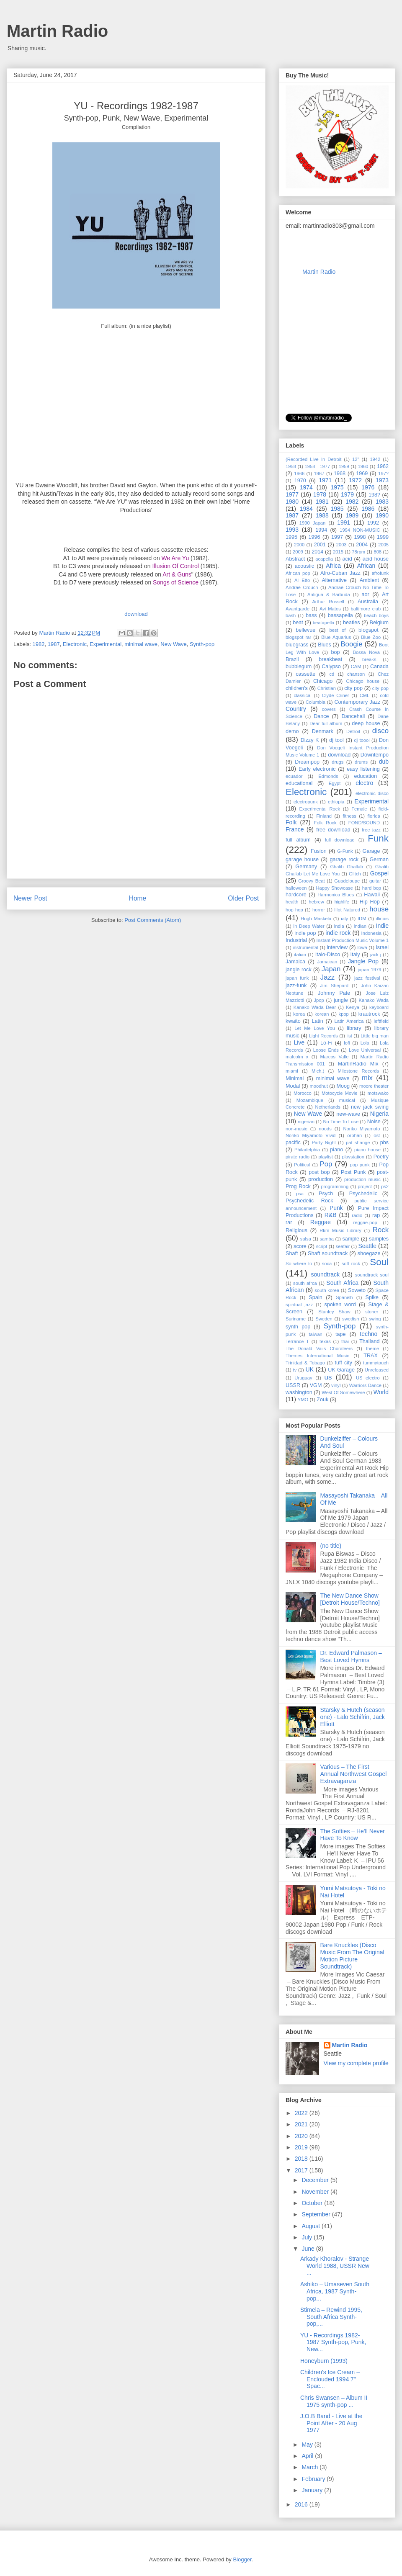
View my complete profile (356, 2063)
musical (347, 1100)
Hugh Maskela (316, 918)
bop (335, 652)
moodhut (318, 1086)
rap (376, 1215)
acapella (324, 558)
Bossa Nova (366, 652)
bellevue (305, 630)
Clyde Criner (335, 695)
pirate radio (297, 1156)
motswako (378, 1093)
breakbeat (330, 659)
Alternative (334, 580)
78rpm (358, 551)
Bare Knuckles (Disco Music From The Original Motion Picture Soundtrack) (352, 1955)
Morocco (303, 1093)
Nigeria (379, 1113)
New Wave (173, 644)
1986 (367, 508)
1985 (336, 508)
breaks (369, 659)
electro (364, 783)
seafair (343, 1246)
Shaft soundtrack (328, 1253)
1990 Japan (312, 522)
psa (300, 1193)
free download (333, 830)
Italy (355, 954)
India (339, 926)
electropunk (306, 801)
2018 (302, 2158)
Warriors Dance (365, 1385)
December (316, 2180)
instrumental (305, 947)
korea (299, 1014)
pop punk (359, 1164)
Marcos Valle (334, 1056)
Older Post (243, 898)
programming (334, 1186)
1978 (319, 494)
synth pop (298, 1327)
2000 (299, 544)
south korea (326, 1290)
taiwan (315, 1334)
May (308, 2444)
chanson (356, 674)
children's (297, 688)
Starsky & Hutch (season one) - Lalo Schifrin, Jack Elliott (352, 1716)
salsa (305, 1238)
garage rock (344, 859)
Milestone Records (358, 1070)
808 (377, 551)
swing (375, 1318)
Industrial (296, 940)
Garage (371, 851)
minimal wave (140, 644)
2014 (317, 552)
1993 (292, 529)
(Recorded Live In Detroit (313, 459)
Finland (324, 815)
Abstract (295, 559)
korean (321, 1014)
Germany (306, 867)
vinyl (335, 1385)
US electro (368, 1377)
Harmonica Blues (335, 894)
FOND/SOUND (364, 822)
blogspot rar (298, 637)
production (320, 1179)
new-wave (348, 1114)
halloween (296, 887)
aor (365, 594)
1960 (363, 466)
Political (302, 1164)
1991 (343, 522)
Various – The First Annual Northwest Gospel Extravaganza (353, 1773)
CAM (356, 666)
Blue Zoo (371, 637)
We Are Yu (175, 558)
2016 (302, 2504)
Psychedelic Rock (309, 1201)
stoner (371, 1311)
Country (296, 708)
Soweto (357, 1290)
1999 (383, 537)
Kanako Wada (373, 1000)
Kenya (352, 1007)
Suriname (296, 1318)
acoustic (304, 566)
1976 (367, 487)
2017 (302, 2170)
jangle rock (299, 970)
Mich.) (318, 1070)
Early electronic (317, 769)
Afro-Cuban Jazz (340, 573)
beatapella (324, 622)
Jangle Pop (363, 961)
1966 (299, 473)
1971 (325, 480)
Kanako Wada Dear (315, 1007)
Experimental (105, 644)
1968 (339, 473)
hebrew (316, 901)
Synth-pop (202, 644)
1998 (360, 537)
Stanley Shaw (334, 1311)
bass (311, 615)
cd (331, 674)
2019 (302, 2147)
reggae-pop (365, 1222)
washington (299, 1392)
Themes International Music (317, 1355)
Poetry (381, 1157)
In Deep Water (309, 926)
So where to (299, 1263)
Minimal (295, 1078)
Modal (293, 1086)
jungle (341, 1000)
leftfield (381, 1021)
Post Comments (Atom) (152, 920)
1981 (322, 501)
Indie (382, 925)
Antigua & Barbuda (328, 594)
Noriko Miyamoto (361, 1128)
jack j (375, 954)
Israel (382, 947)
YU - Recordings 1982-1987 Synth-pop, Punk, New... (333, 2342)
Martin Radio (57, 31)
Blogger (242, 2559)
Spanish (344, 1297)
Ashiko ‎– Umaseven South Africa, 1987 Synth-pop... (334, 2291)
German (379, 859)
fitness (349, 815)
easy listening (363, 769)
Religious (296, 1230)
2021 (302, 2124)
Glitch (355, 873)
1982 (39, 644)
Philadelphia (307, 1149)
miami (292, 1070)
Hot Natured (347, 909)
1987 (54, 644)
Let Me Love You (314, 1028)
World (381, 1392)
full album (298, 840)
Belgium (379, 622)
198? (374, 495)
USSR (293, 1385)
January (313, 2490)
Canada (379, 666)
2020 (302, 2136)
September (317, 2214)
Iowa (362, 947)
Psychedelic (363, 1194)
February (314, 2479)
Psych (326, 1194)
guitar (375, 880)
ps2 (385, 1186)
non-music (296, 1128)
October (313, 2203)
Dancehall (353, 716)
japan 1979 (369, 969)
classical (302, 695)
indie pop (305, 933)
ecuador (294, 776)
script (321, 1246)
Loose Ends (326, 1050)
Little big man (375, 1035)
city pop (353, 688)
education (365, 776)
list (349, 1035)
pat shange (358, 1142)
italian (300, 954)
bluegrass (297, 645)
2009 (298, 551)
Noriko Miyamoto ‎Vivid (310, 1135)
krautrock (369, 1014)
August (311, 2226)
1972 (355, 480)
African (366, 565)
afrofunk (380, 573)
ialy (344, 918)
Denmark (322, 731)
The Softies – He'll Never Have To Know (352, 1835)
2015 (338, 551)
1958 (291, 466)
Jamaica (295, 962)
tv (295, 1369)
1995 (291, 537)
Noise (374, 1122)
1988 (322, 515)
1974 (306, 487)
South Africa (342, 1282)
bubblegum (299, 666)
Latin (317, 1021)
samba (327, 1238)
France (295, 829)
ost (377, 1135)
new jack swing (370, 1107)
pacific (293, 1142)
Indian (359, 926)
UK (310, 1369)
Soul (379, 1262)
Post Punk (353, 1172)
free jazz (371, 829)
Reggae (320, 1222)
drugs (337, 761)
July (308, 2237)
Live (299, 1042)
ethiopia (336, 801)
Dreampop (307, 762)
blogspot (368, 630)
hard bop (371, 887)
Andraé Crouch (302, 587)
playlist (326, 1156)
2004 (362, 545)
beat (298, 622)
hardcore (296, 895)
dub (384, 761)
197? (383, 473)
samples (379, 1239)
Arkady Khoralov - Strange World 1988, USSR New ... (334, 2265)
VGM (316, 1385)
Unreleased (377, 1369)
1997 (337, 537)
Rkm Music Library (340, 1230)
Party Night (323, 1142)
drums (361, 761)
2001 (320, 545)
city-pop (380, 688)
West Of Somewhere (343, 1392)
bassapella (340, 615)
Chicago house (363, 681)
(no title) (331, 1545)
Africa (333, 565)
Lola (365, 1042)
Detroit (353, 731)
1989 (351, 515)
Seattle (367, 1246)
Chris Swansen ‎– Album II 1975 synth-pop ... (334, 2401)
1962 (383, 466)
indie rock (337, 932)
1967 (319, 473)
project (365, 1186)
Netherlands (327, 1106)
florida (373, 815)
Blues (324, 645)
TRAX (370, 1356)
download (339, 755)
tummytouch (376, 1362)
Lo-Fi (326, 1043)
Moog (343, 1086)
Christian (326, 688)
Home (138, 898)
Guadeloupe (347, 880)
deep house (366, 723)
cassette (305, 674)
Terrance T (297, 1341)
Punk (336, 1207)
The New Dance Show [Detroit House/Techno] (350, 1599)
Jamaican (327, 961)
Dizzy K (310, 740)
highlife (342, 901)
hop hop (294, 909)
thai (345, 1341)
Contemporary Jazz (357, 702)
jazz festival (367, 977)
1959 (344, 466)
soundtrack (325, 1274)
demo (292, 731)
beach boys (376, 615)
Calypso (331, 666)
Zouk (322, 1400)
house (379, 909)
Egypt (335, 783)
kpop (344, 1014)
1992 (373, 523)
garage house (302, 859)
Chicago (322, 681)
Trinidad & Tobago (305, 1362)
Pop (326, 1164)
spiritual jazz (299, 1304)
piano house (367, 1149)
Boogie (351, 644)
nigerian (306, 1121)
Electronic (75, 644)
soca (327, 1263)
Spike (372, 1297)
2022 (302, 2113)
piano (336, 1150)
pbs (384, 1142)
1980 (292, 501)
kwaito (293, 1021)
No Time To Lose (340, 1121)
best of (337, 630)
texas (325, 1341)
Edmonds (328, 776)
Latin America (348, 1021)
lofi (347, 1042)
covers (329, 709)
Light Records (323, 1035)
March (311, 2467)
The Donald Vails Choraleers (319, 1348)
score (300, 1246)
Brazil (292, 659)
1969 (362, 473)
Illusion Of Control (175, 566)
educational (299, 783)
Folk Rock (325, 822)
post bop (319, 1172)
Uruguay (303, 1377)
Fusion (319, 851)
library (354, 1028)
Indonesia (371, 933)
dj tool (336, 740)
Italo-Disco (327, 954)
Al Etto (302, 580)
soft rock (351, 1263)
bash (291, 615)
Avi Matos (330, 608)
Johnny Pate (334, 993)
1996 (314, 537)
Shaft (292, 1253)
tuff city (343, 1363)
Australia (368, 602)
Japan (331, 969)
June (309, 2248)
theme (372, 1348)
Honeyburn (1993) (324, 2360)
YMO (303, 1399)
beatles (351, 622)
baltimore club (366, 608)
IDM (362, 918)
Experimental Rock (319, 808)
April (308, 2455)
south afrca (305, 1283)
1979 (347, 494)
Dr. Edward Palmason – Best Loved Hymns (351, 1656)
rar (289, 1222)
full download (340, 839)
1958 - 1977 (317, 466)
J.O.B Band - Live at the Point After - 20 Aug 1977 (331, 2423)
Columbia (315, 702)
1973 (382, 480)
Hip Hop (370, 902)
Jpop (319, 1000)
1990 (382, 515)
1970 (300, 481)
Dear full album (325, 723)
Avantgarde (297, 608)
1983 (382, 501)
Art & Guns (176, 574)
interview (337, 947)
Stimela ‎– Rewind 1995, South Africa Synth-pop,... (331, 2316)
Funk (378, 838)
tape (340, 1334)
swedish (350, 1318)
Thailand (369, 1341)
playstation (353, 1156)
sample (351, 1239)
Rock (381, 1230)
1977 (292, 494)
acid (347, 559)
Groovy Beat (311, 880)
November (316, 2191)
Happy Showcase (334, 887)
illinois (382, 918)
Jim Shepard (334, 985)
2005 (383, 544)
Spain (315, 1297)
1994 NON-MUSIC (360, 530)
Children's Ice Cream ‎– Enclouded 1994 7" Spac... (330, 2379)
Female (359, 808)
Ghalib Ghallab (346, 866)
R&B (331, 1215)
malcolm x (297, 1056)
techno (368, 1333)
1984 (306, 508)
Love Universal (365, 1050)
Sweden (323, 1318)
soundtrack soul (372, 1274)
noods (325, 1128)
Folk (291, 822)
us (328, 1377)
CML (365, 695)
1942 (375, 459)
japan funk (297, 977)
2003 (341, 544)
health (292, 901)
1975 (336, 487)
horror (318, 909)
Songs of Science (175, 582)
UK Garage (341, 1370)
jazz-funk (296, 985)
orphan (354, 1135)
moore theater (374, 1086)
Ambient (369, 580)
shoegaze (369, 1253)
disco (380, 731)
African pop (298, 573)
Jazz (327, 977)
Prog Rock (298, 1186)
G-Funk (345, 851)
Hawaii (372, 895)
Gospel (379, 873)
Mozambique (309, 1100)
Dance (321, 716)
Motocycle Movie (339, 1093)
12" (355, 459)
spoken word (340, 1304)
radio (357, 1215)
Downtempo (375, 755)
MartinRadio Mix (358, 1064)
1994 (321, 530)
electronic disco (372, 793)
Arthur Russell (328, 601)
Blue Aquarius (336, 637)
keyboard (379, 1007)
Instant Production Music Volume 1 (353, 940)
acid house (376, 559)
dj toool (362, 740)
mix (367, 1078)
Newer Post (30, 898)
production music (362, 1179)
